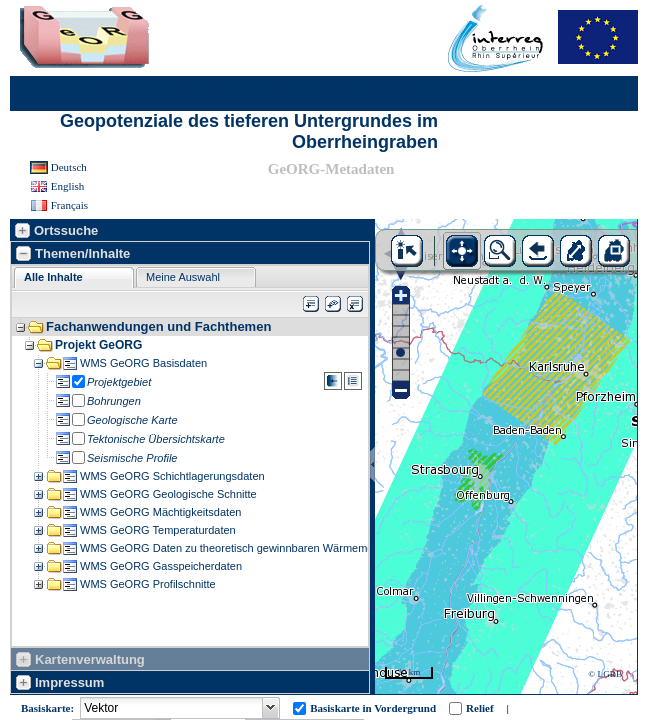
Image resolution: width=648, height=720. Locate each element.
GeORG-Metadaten (331, 169)
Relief (479, 708)
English (68, 186)
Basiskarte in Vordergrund (373, 708)
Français (69, 205)
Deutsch (69, 167)
